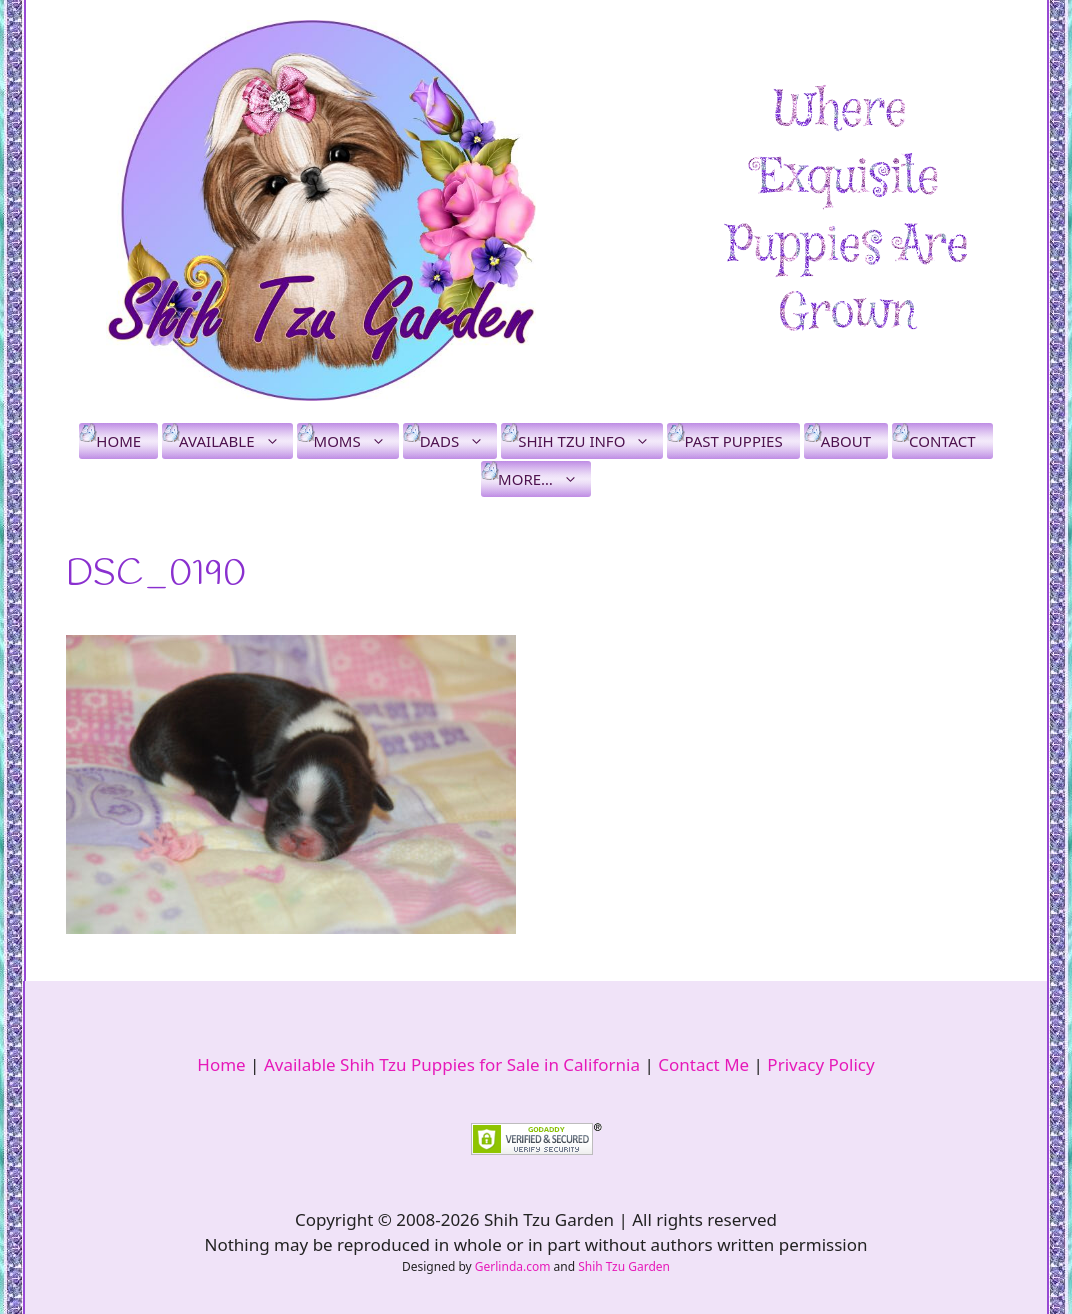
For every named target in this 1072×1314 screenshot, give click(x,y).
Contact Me (703, 1064)
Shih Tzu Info (590, 441)
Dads (458, 441)
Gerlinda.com (513, 1266)
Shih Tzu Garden (624, 1266)
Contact (942, 441)
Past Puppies (733, 441)
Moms (356, 441)
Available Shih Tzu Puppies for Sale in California (452, 1064)
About (846, 441)
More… (544, 479)
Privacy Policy (820, 1064)
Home (118, 441)
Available (235, 441)
